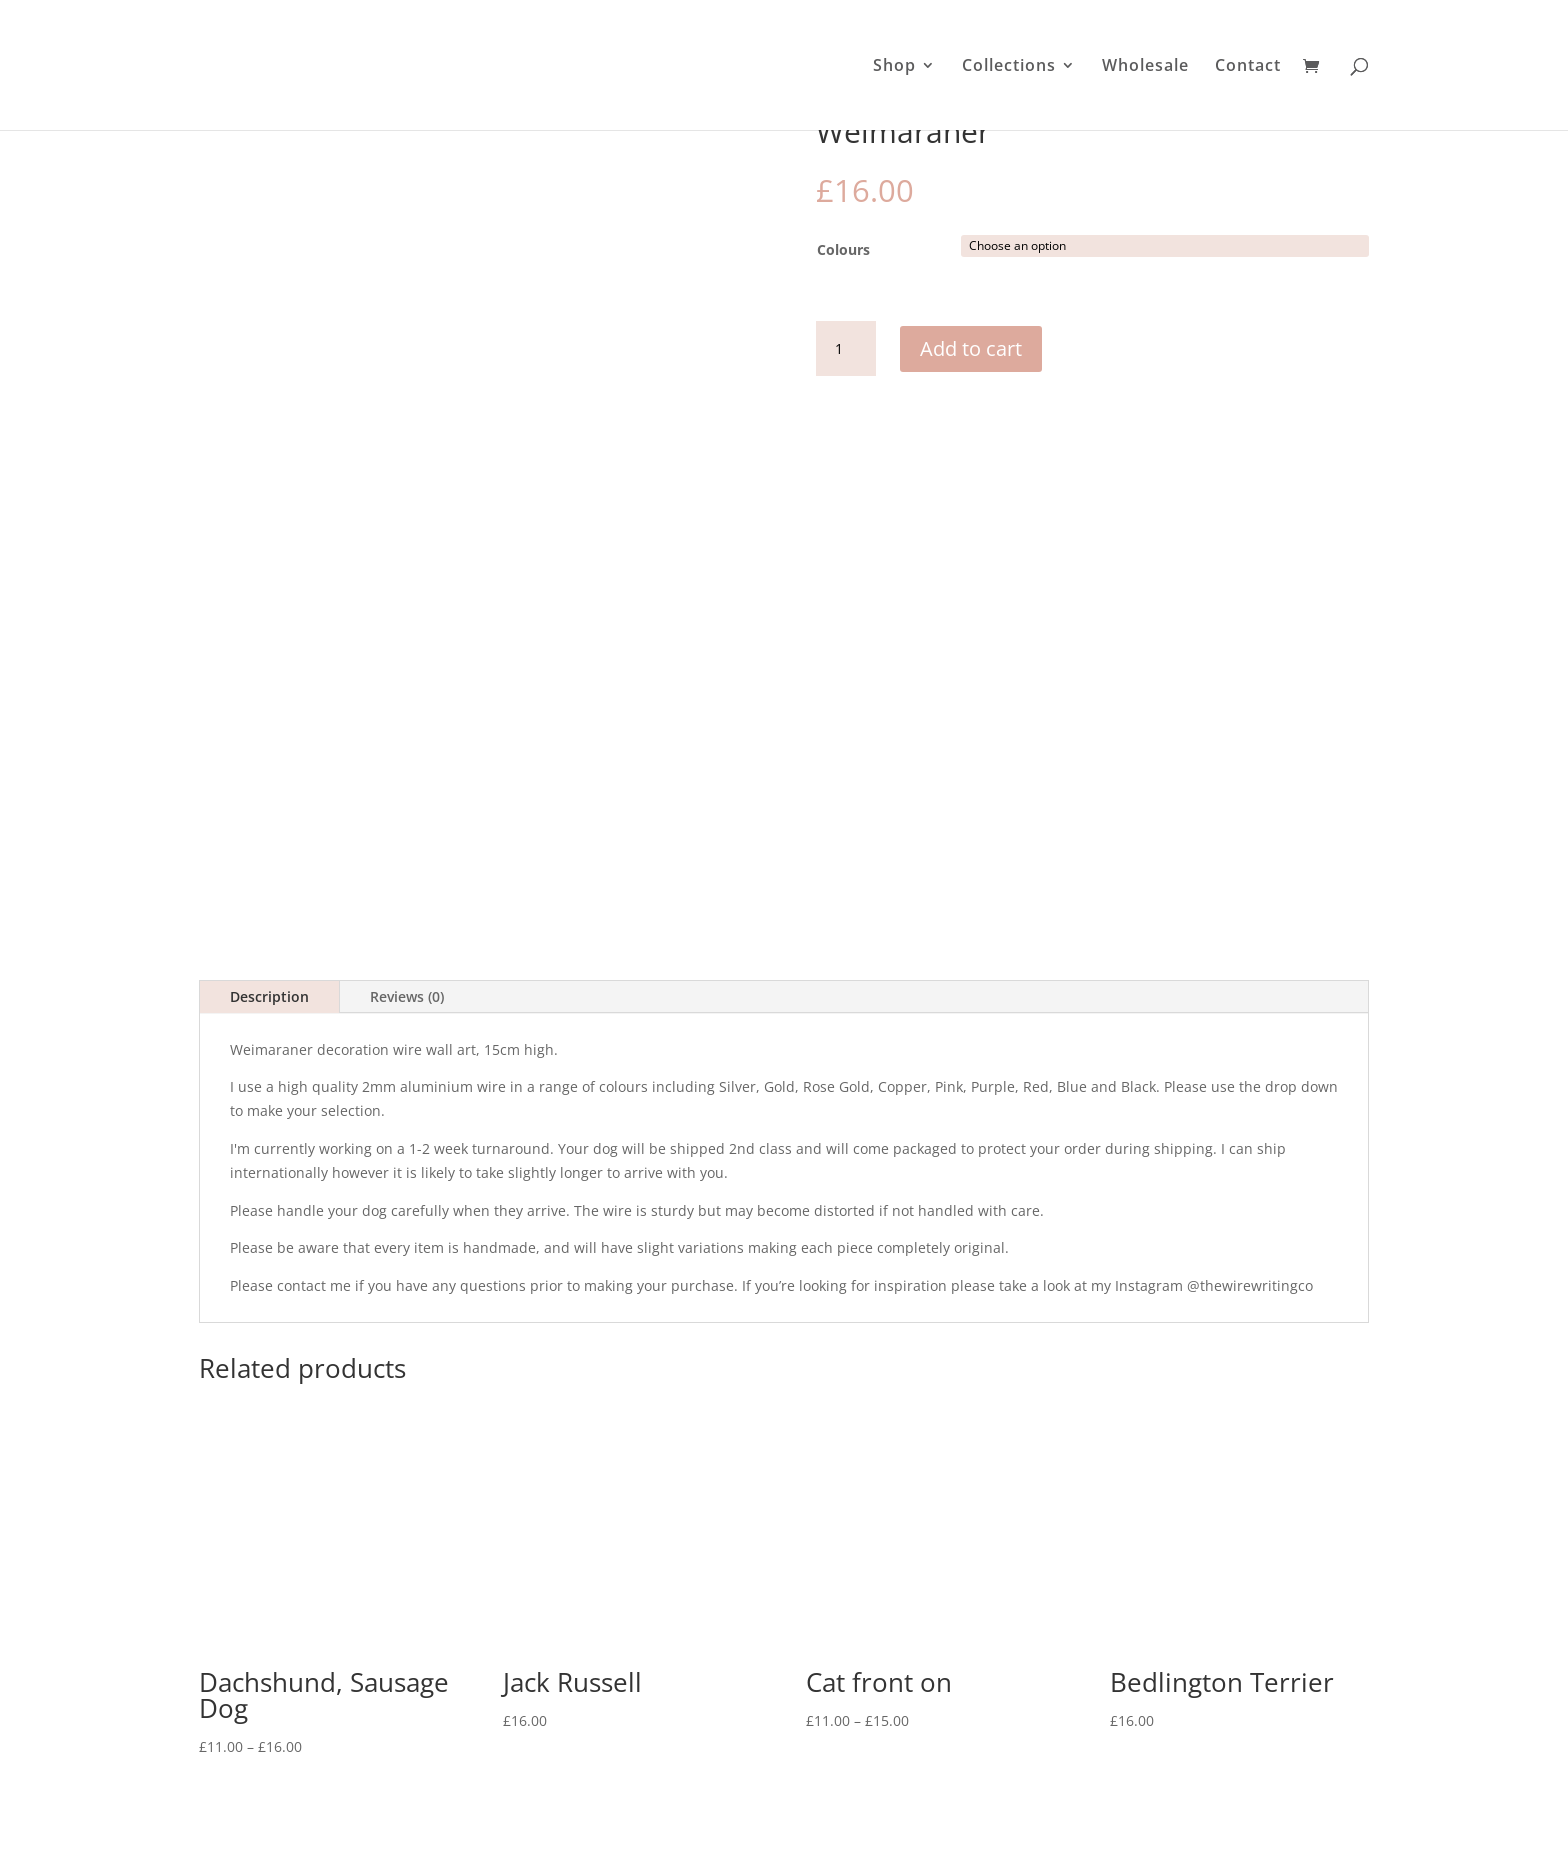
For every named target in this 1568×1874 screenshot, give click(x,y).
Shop (894, 67)
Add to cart (971, 348)
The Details (601, 1826)
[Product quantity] (846, 349)
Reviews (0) (407, 898)
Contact (1248, 67)
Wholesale (1145, 67)
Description (269, 898)
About (766, 1826)
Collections (1009, 67)
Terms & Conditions (976, 1826)
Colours (843, 249)
